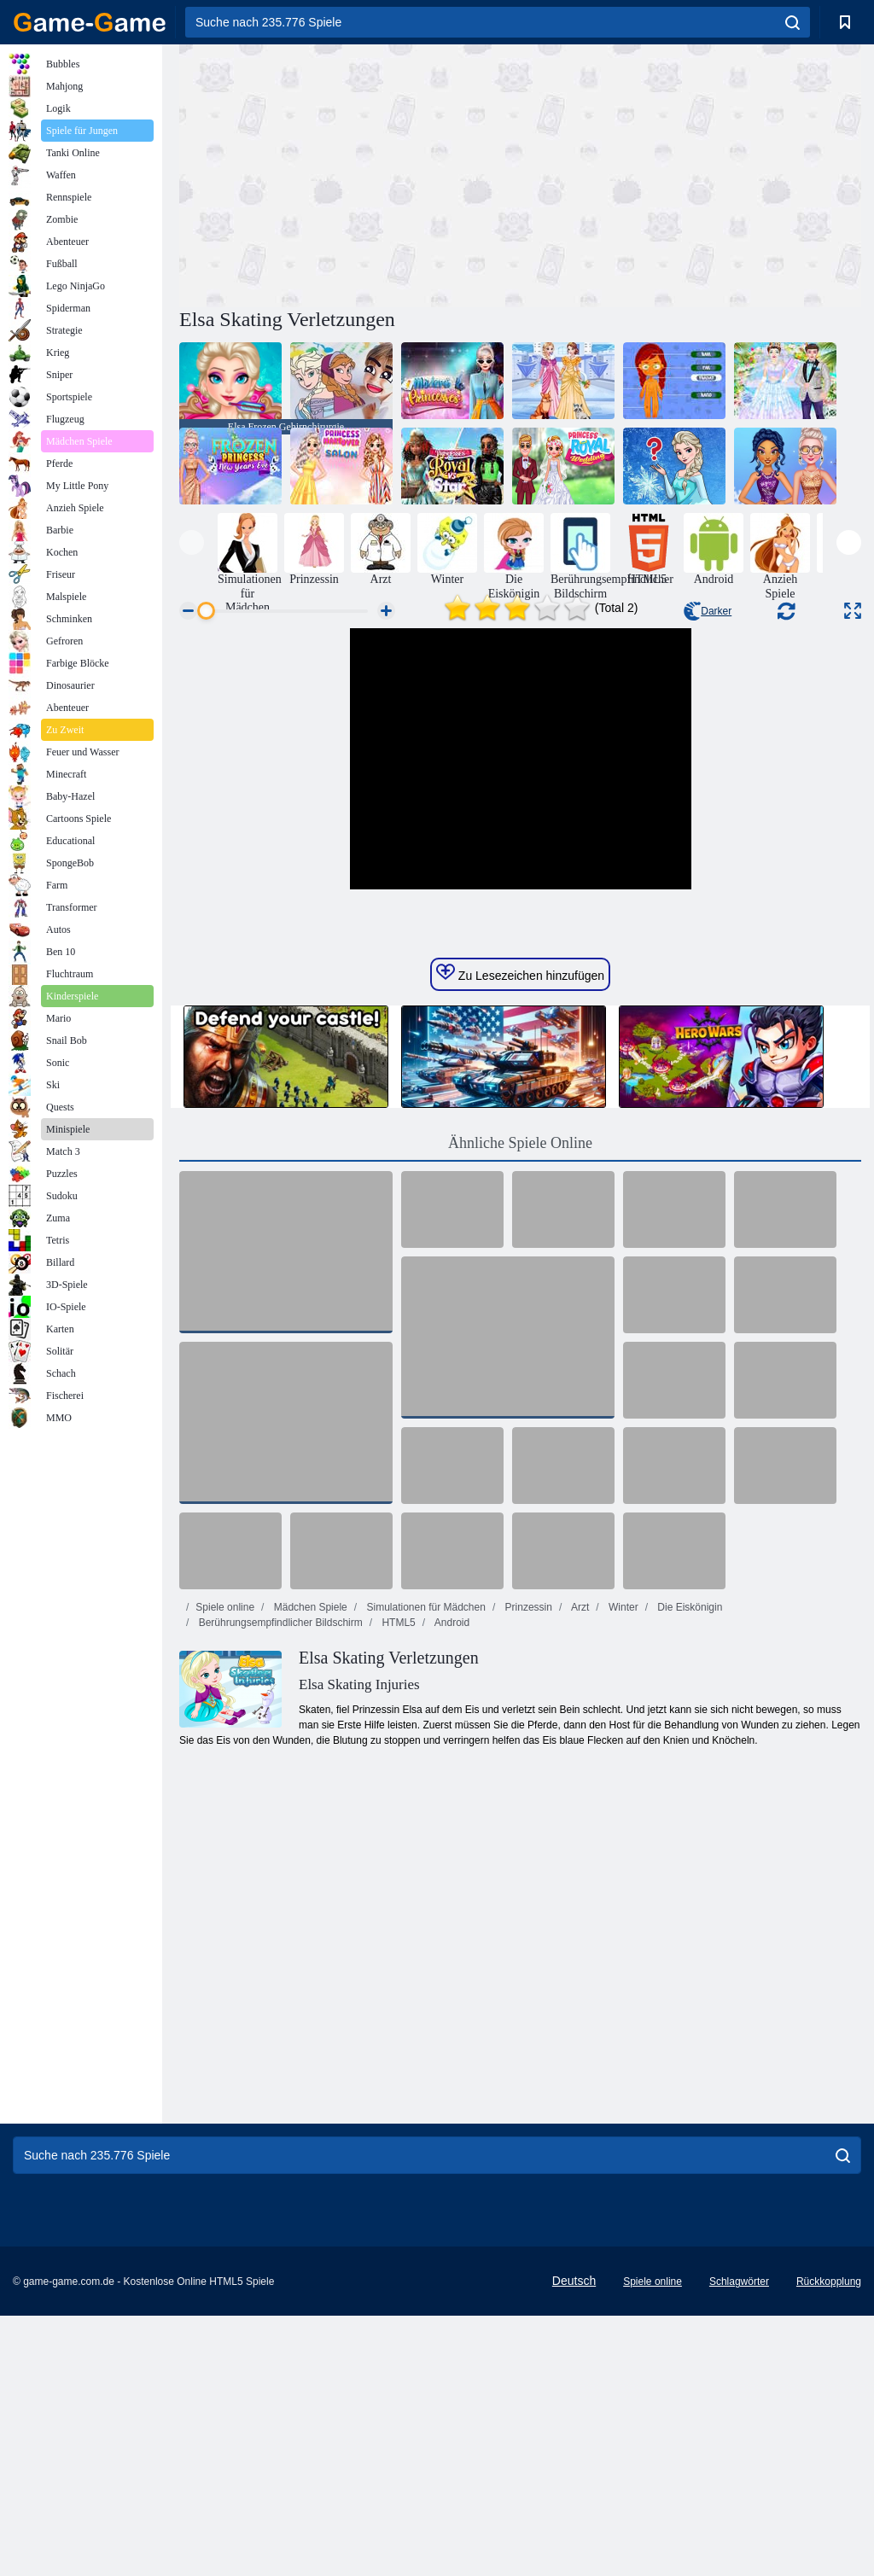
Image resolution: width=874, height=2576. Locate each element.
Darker (707, 611)
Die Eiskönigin (688, 1868)
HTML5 (397, 1883)
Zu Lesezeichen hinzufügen (520, 1233)
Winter (622, 1868)
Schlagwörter (739, 2542)
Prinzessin (527, 1868)
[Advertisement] (350, 173)
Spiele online (224, 1868)
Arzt (578, 1868)
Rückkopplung (828, 2542)
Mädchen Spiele (309, 1868)
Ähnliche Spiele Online (520, 1403)
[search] (792, 22)
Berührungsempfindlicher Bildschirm (278, 1883)
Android (450, 1883)
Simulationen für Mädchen (425, 1868)
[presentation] (191, 542)
